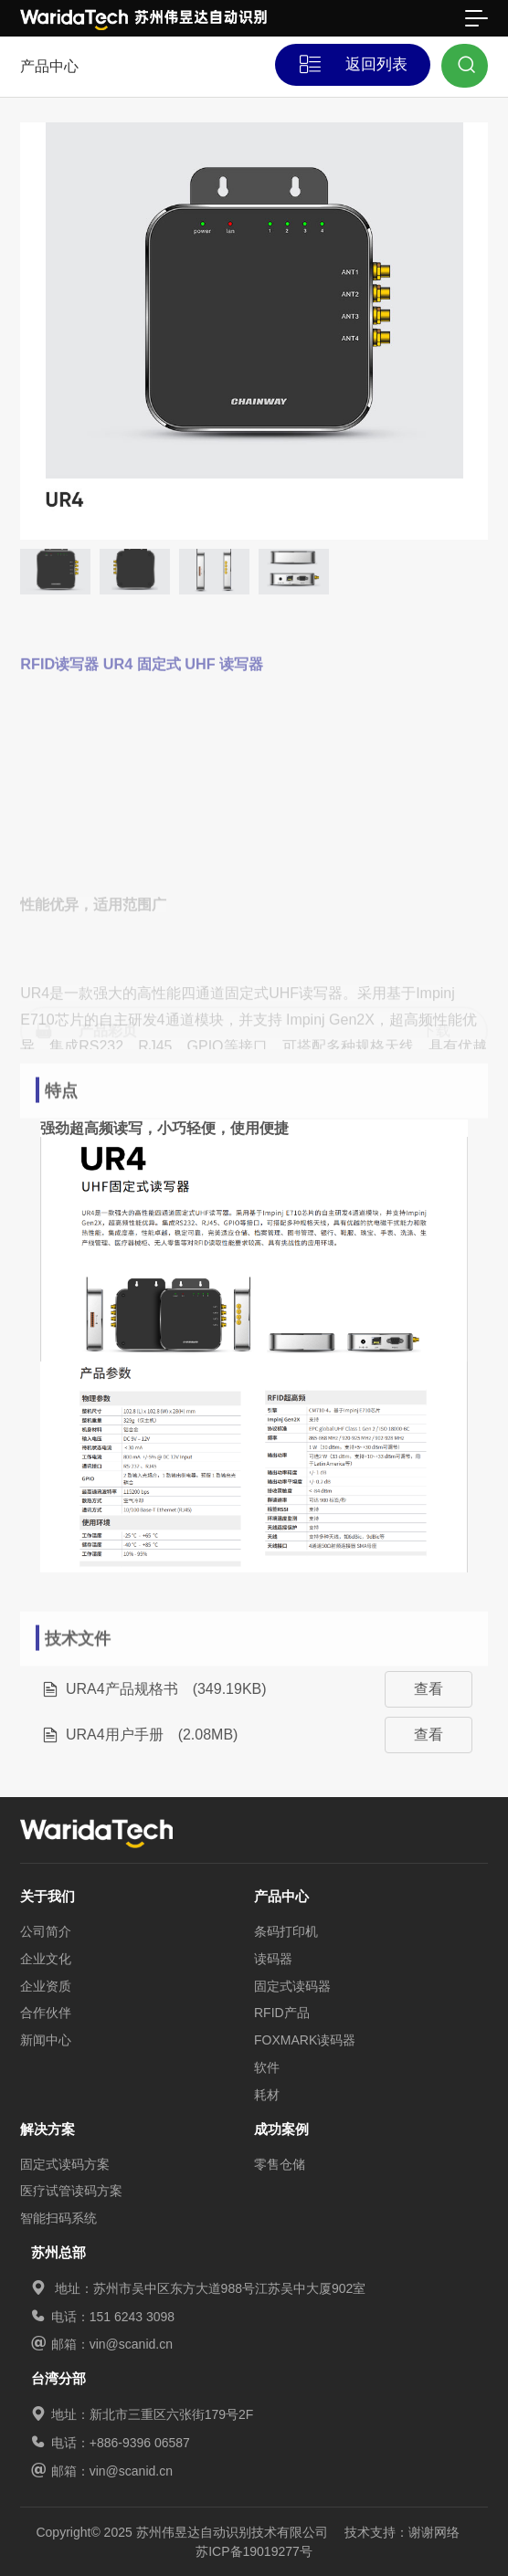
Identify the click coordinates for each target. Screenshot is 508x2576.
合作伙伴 (45, 2012)
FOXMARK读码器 (304, 2040)
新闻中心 (45, 2040)
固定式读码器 (292, 1986)
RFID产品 (282, 2012)
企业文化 (45, 1958)
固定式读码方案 (65, 2164)
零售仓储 (279, 2164)
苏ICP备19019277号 (254, 2551)
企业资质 (45, 1986)
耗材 (267, 2094)
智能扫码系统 (58, 2218)
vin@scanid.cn (131, 2344)
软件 (267, 2067)
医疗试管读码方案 (71, 2190)
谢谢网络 (434, 2532)
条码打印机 (286, 1931)
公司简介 (45, 1931)
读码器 (273, 1958)
